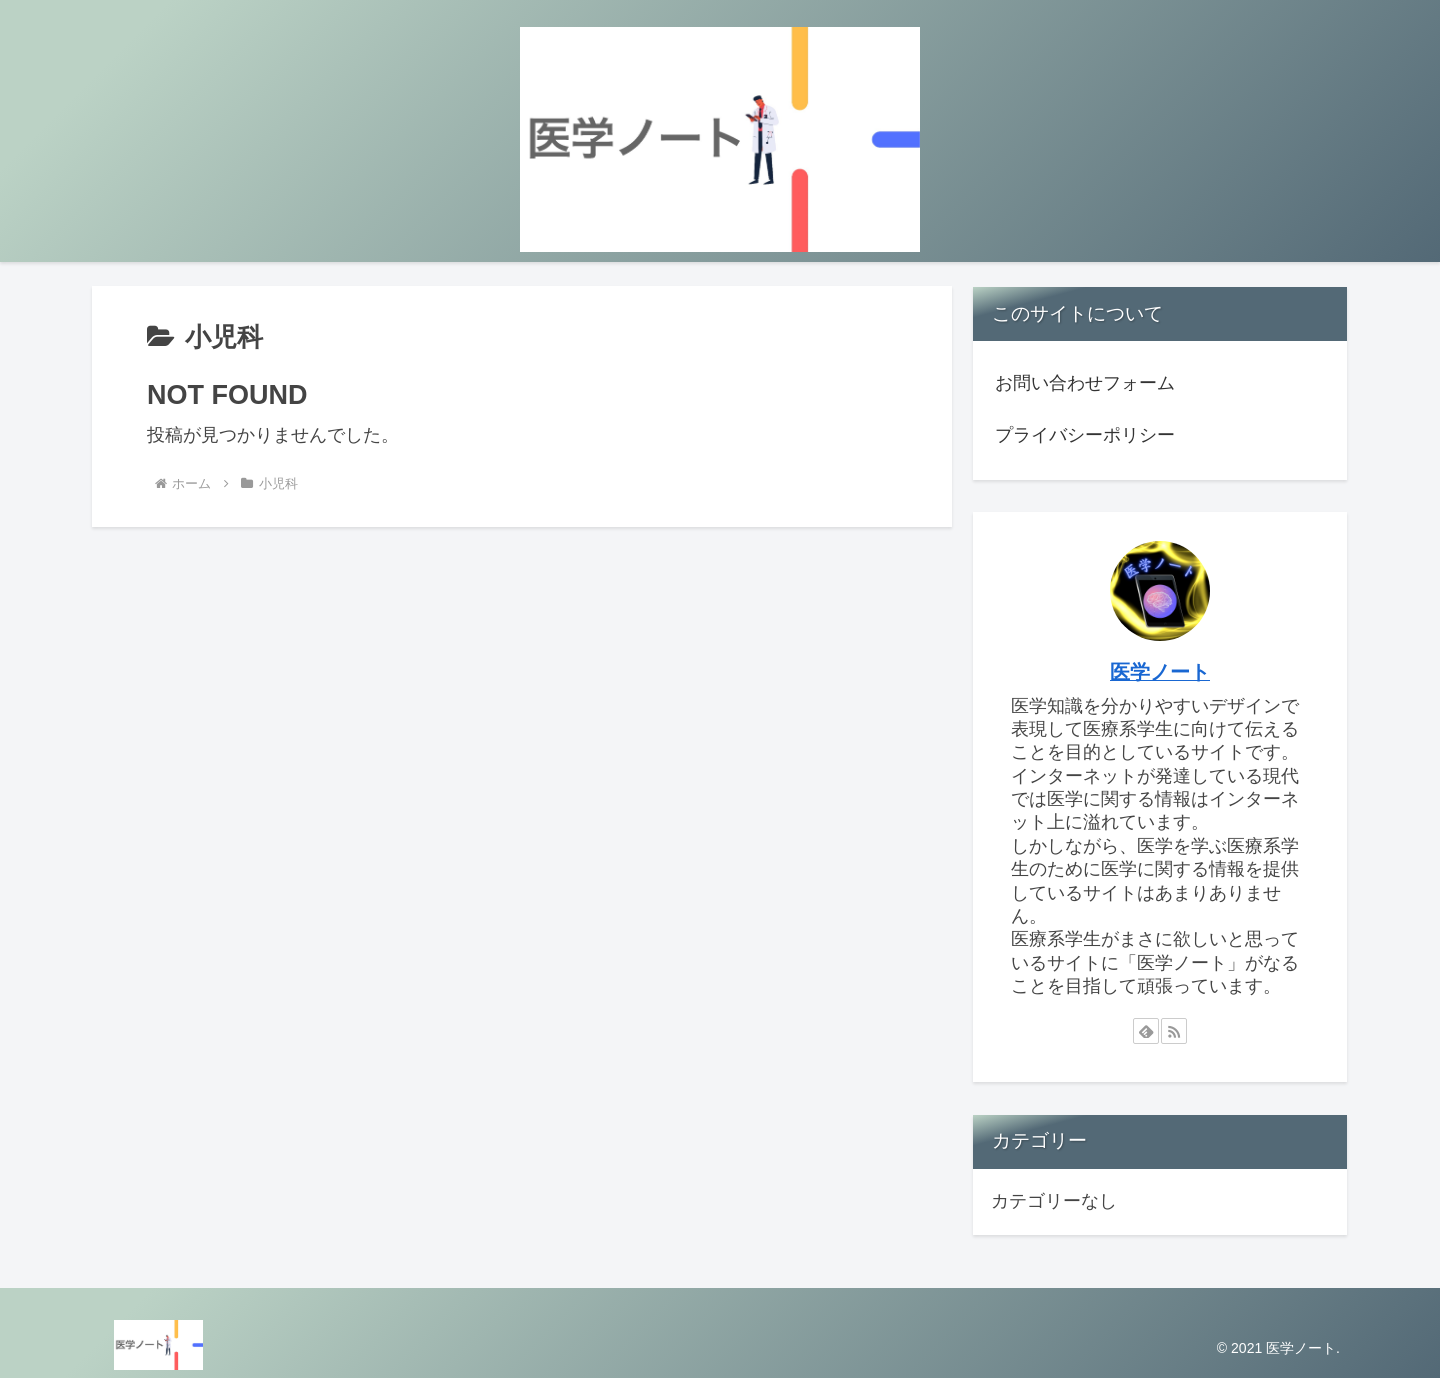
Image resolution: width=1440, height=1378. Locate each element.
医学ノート (1160, 672)
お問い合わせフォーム (1085, 383)
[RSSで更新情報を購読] (1174, 1031)
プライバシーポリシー (1085, 435)
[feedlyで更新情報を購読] (1146, 1031)
